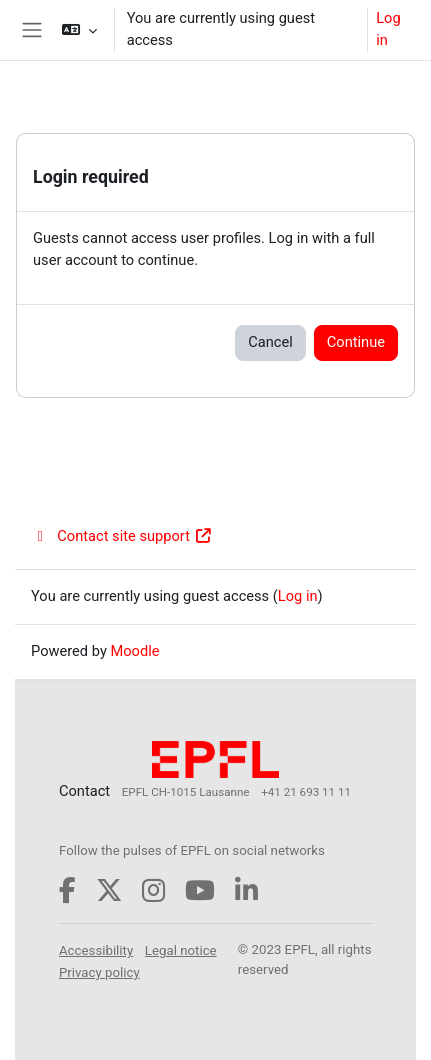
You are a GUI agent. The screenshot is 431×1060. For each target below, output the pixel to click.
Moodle (134, 651)
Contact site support (121, 536)
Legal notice (181, 950)
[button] (78, 30)
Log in (388, 29)
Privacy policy (99, 972)
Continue (356, 342)
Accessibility (96, 950)
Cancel (270, 342)
